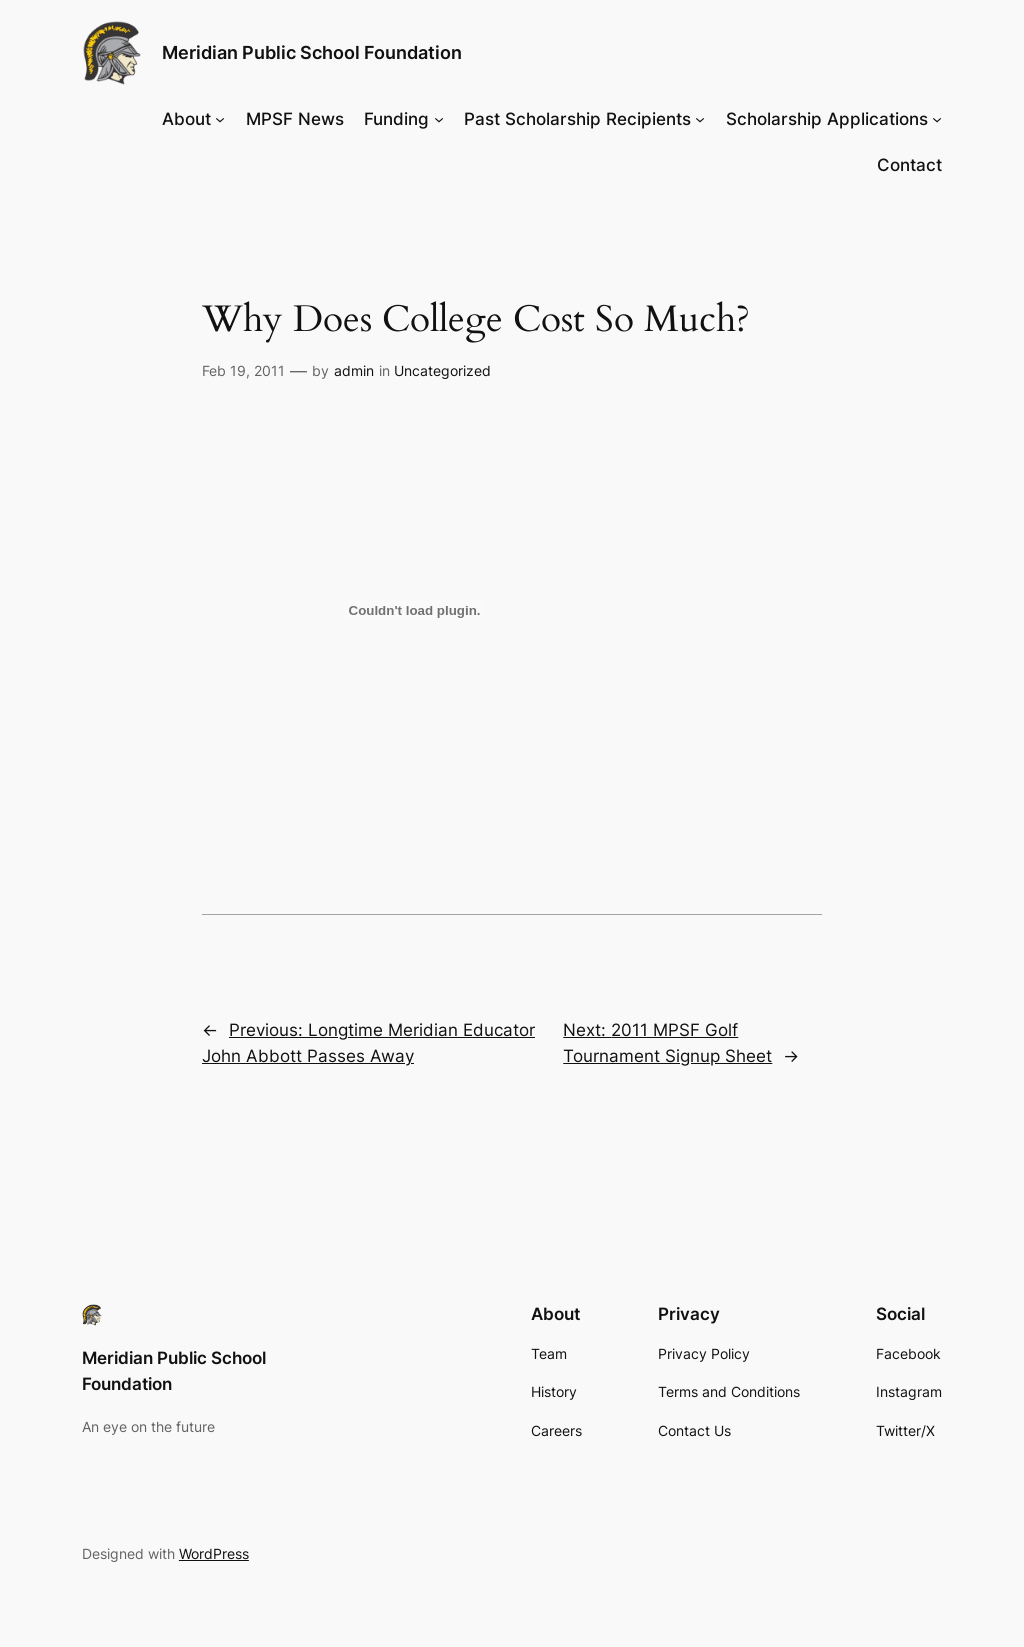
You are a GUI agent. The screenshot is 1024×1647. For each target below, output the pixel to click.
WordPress (214, 1553)
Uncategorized (442, 370)
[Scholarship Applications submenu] (937, 119)
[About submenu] (220, 119)
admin (354, 370)
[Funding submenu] (439, 119)
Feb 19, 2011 (243, 370)
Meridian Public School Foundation (312, 52)
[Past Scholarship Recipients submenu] (700, 119)
